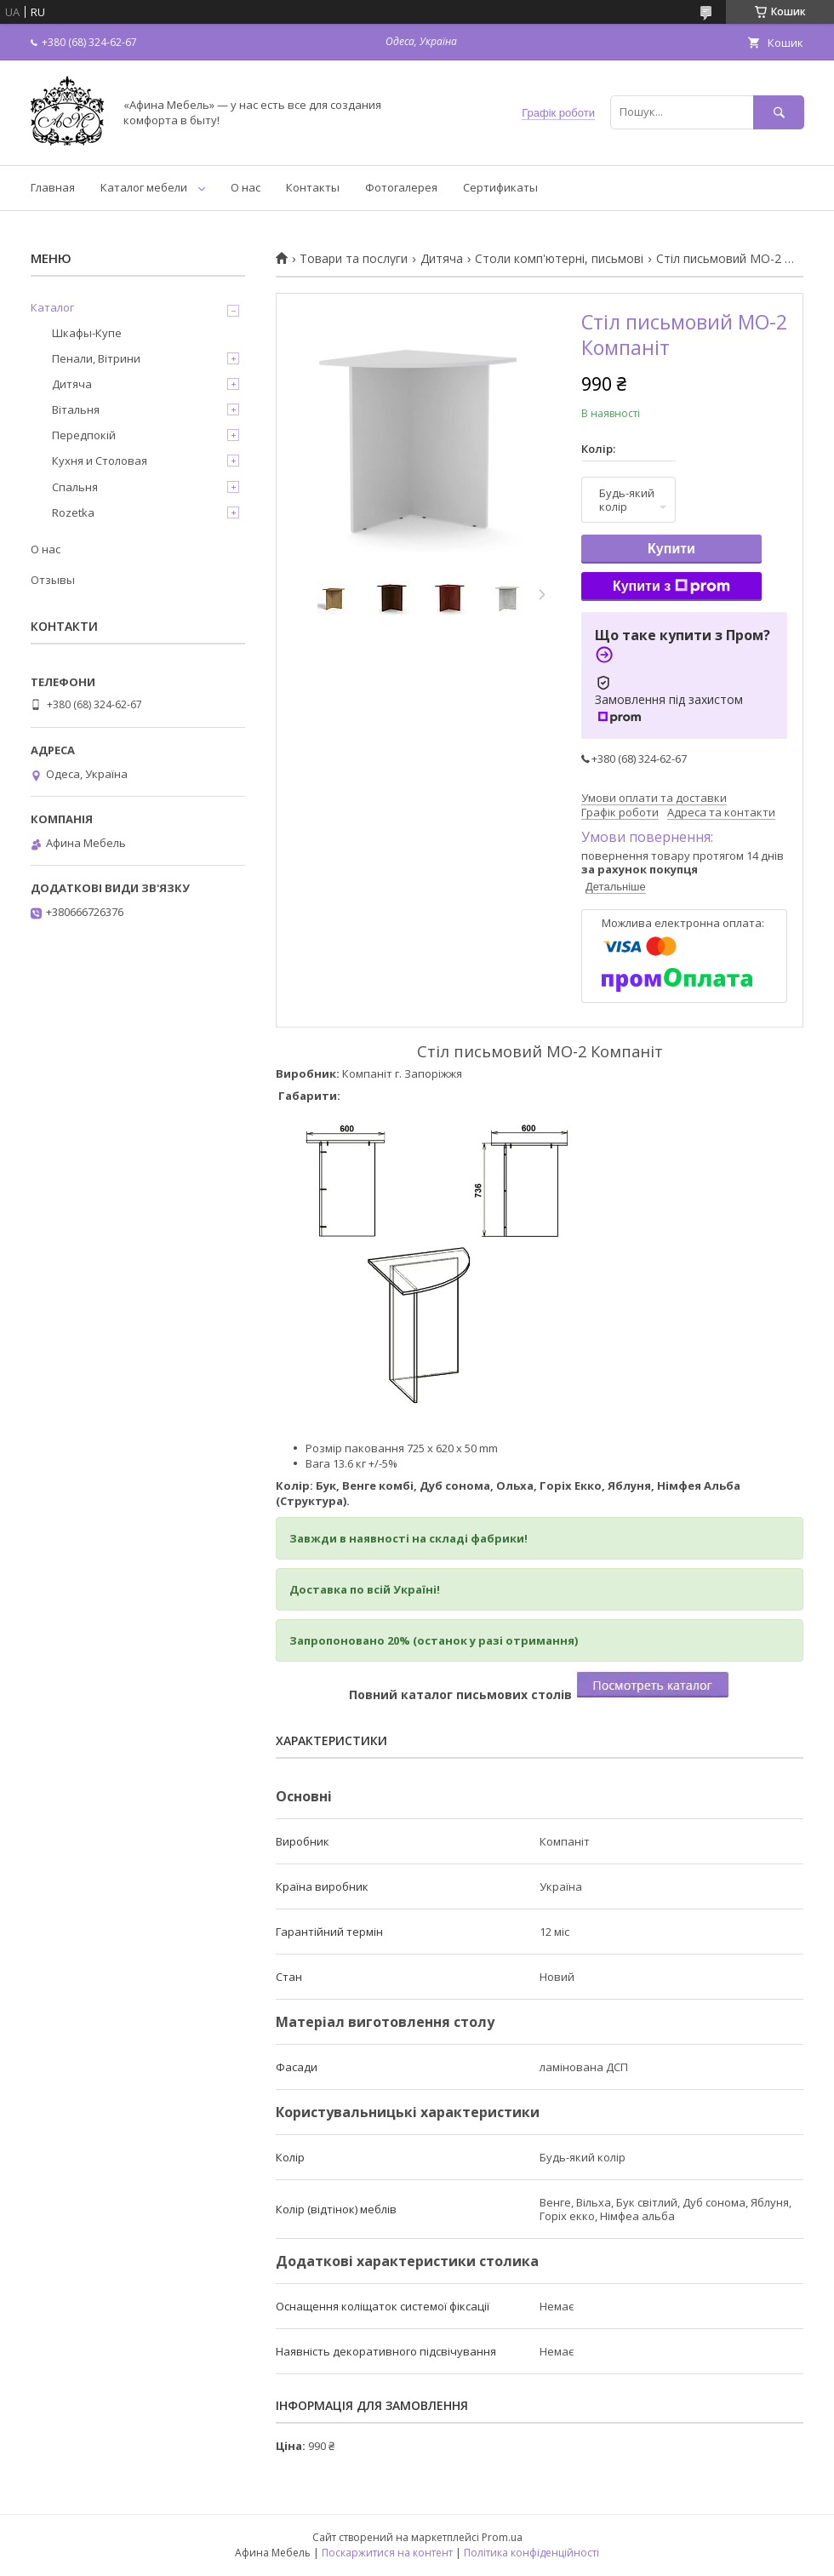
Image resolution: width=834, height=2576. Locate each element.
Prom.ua (502, 2537)
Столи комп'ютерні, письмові (559, 259)
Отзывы (53, 579)
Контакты (313, 187)
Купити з (671, 586)
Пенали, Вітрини (96, 358)
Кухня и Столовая (99, 460)
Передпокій (84, 435)
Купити (671, 548)
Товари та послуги (354, 259)
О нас (245, 187)
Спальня (75, 487)
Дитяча (441, 259)
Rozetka (73, 512)
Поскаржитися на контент (387, 2552)
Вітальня (76, 409)
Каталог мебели (143, 187)
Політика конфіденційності (531, 2552)
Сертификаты (500, 187)
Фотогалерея (401, 187)
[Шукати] (778, 112)
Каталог (52, 307)
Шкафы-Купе (87, 333)
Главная (53, 187)
